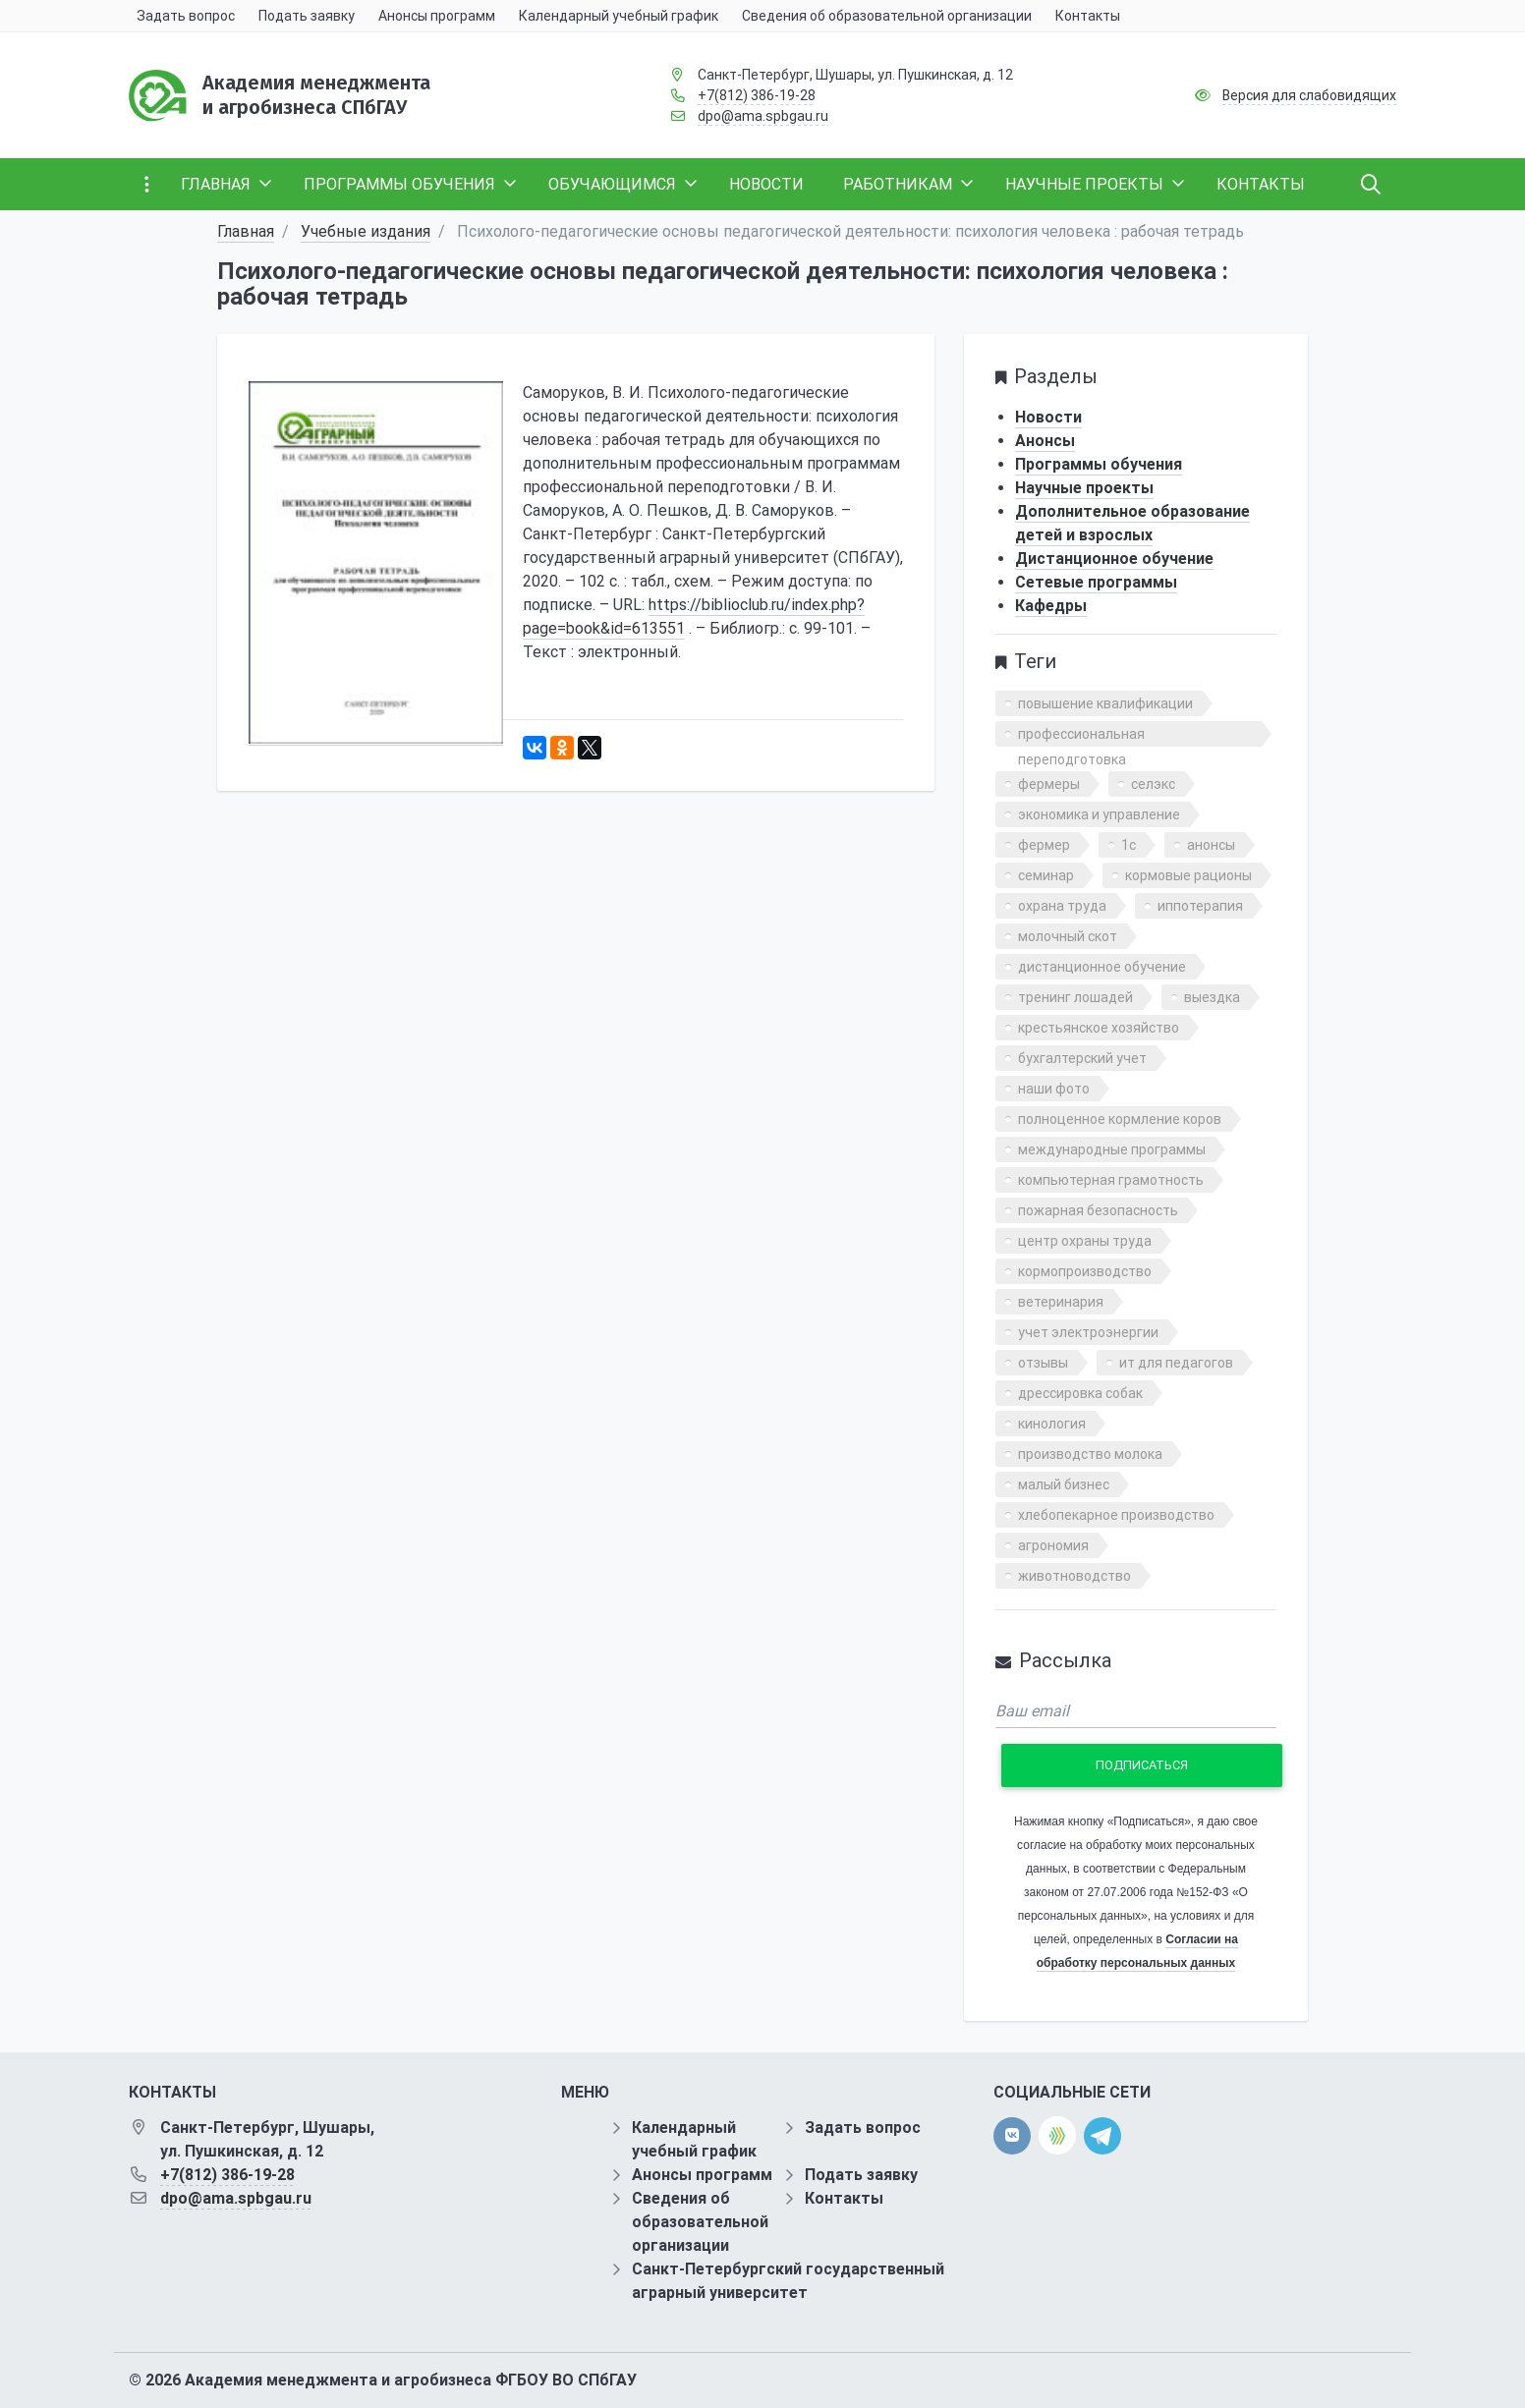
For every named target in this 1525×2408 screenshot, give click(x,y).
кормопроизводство (1085, 1271)
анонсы (1211, 845)
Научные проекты (1084, 487)
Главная (245, 231)
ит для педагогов (1176, 1363)
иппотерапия (1200, 906)
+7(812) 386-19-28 (757, 95)
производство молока (1090, 1454)
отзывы (1043, 1363)
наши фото (1054, 1088)
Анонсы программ (702, 2174)
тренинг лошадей (1075, 997)
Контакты (844, 2198)
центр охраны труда (1085, 1241)
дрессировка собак (1080, 1393)
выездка (1212, 997)
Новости (1048, 417)
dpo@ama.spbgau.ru (763, 116)
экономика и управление (1099, 814)
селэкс (1153, 784)
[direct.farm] (1057, 2135)
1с (1128, 845)
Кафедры (1051, 605)
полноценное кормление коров (1119, 1119)
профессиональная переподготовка (1081, 736)
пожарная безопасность (1098, 1210)
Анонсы (1045, 440)
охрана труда (1062, 906)
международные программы (1112, 1149)
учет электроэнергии (1088, 1332)
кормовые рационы (1188, 875)
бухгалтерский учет (1082, 1058)
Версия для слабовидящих (1309, 95)
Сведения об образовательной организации (700, 2222)
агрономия (1053, 1545)
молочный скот (1067, 936)
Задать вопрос (863, 2127)
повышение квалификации (1105, 703)
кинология (1052, 1423)
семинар (1046, 875)
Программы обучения (1098, 464)
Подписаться (1142, 1765)
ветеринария (1060, 1302)
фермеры (1049, 784)
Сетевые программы (1096, 582)
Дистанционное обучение (1114, 558)
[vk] (1012, 2136)
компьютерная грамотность (1111, 1180)
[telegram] (1102, 2134)
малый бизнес (1063, 1484)
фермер (1044, 845)
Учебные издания (365, 231)
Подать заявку (861, 2174)
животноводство (1074, 1576)
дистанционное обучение (1102, 967)
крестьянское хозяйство (1098, 1028)
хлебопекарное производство (1116, 1515)
